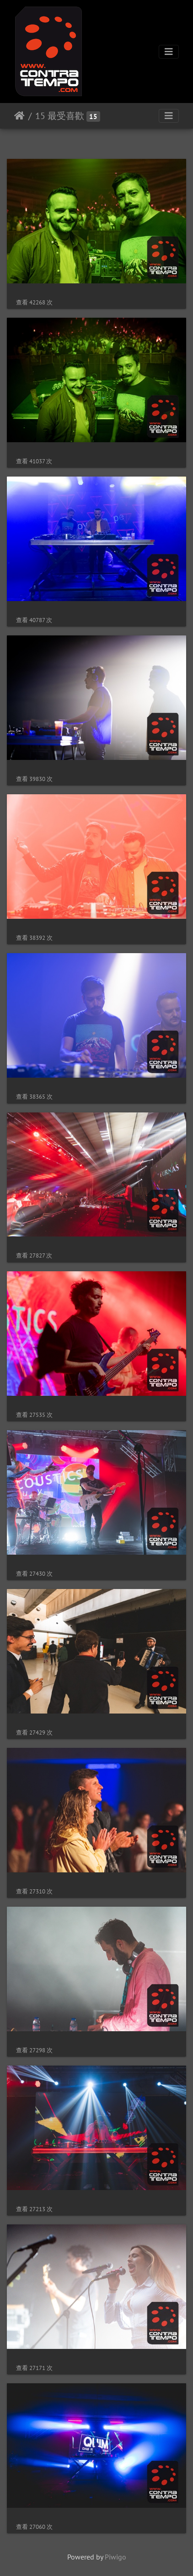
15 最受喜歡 (59, 116)
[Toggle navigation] (169, 52)
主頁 (19, 116)
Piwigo (115, 2556)
